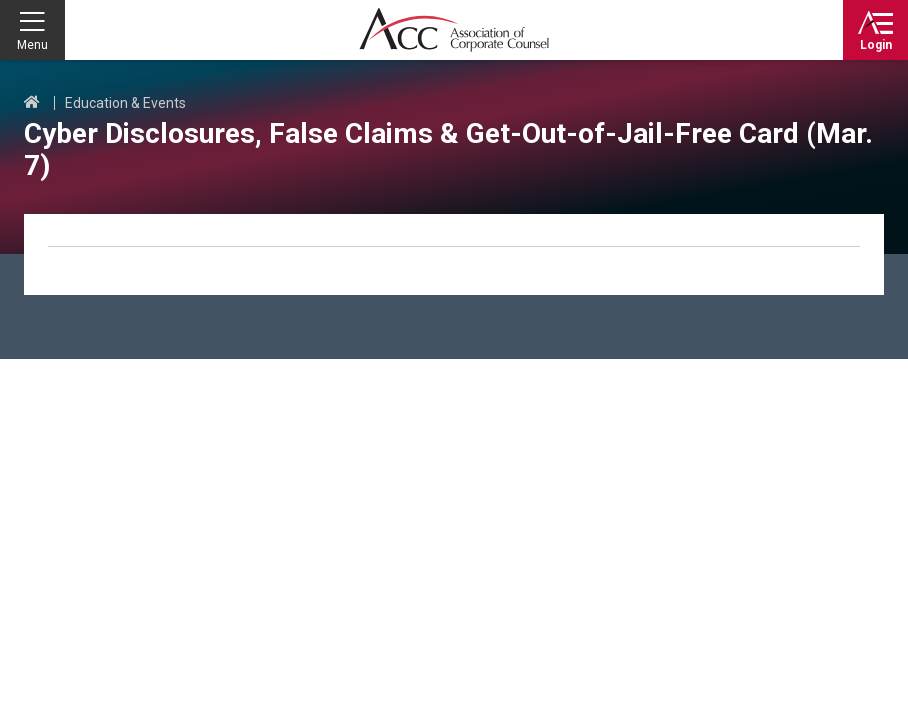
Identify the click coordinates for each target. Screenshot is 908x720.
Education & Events (125, 103)
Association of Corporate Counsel (454, 30)
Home (32, 103)
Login (876, 45)
